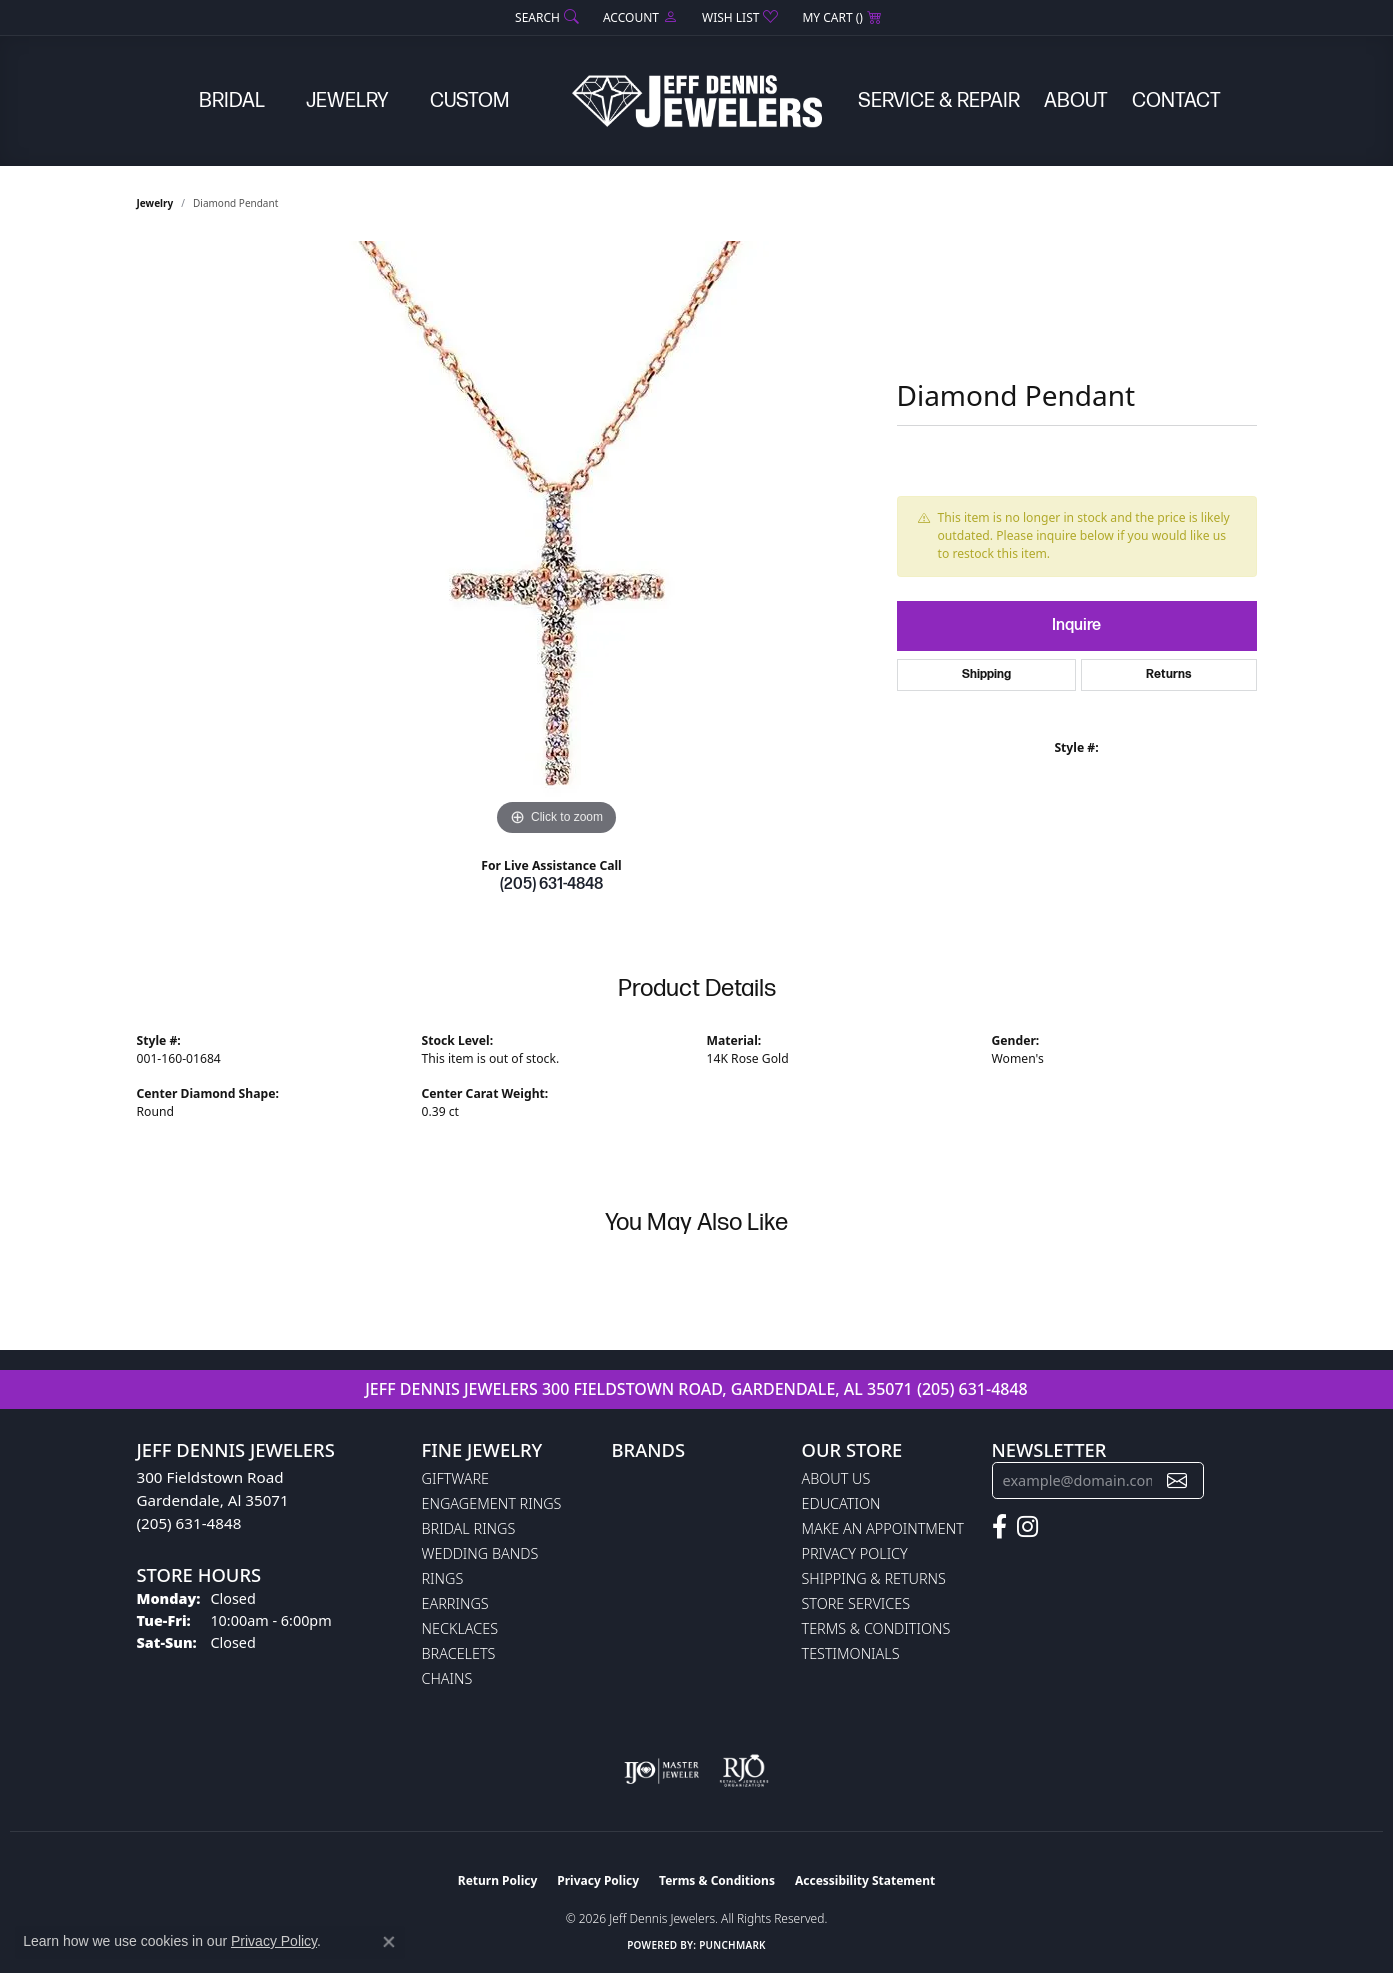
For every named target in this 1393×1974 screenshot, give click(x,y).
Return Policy (498, 1880)
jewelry (155, 203)
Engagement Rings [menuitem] (492, 1503)
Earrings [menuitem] (455, 1603)
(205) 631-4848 (551, 884)
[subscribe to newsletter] (1177, 1480)
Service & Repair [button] (939, 101)
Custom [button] (469, 101)
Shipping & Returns (874, 1578)
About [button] (1076, 101)
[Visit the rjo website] (744, 1771)
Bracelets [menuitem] (459, 1653)
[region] (557, 541)
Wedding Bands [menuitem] (480, 1553)
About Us (836, 1478)
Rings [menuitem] (443, 1578)
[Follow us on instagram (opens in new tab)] (1027, 1527)
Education (841, 1503)
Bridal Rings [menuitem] (469, 1528)
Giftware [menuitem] (455, 1478)
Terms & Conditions (876, 1628)
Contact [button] (1176, 101)
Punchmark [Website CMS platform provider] (732, 1945)
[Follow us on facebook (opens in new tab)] (999, 1527)
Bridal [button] (232, 101)
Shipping (986, 674)
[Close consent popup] (389, 1942)
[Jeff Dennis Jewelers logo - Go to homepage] (697, 101)
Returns (1169, 674)
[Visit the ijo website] (661, 1771)
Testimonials (851, 1653)
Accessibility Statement (865, 1880)
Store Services (856, 1603)
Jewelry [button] (347, 101)
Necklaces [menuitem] (460, 1628)
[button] (545, 17)
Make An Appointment (883, 1528)
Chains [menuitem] (447, 1678)
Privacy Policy (855, 1553)
